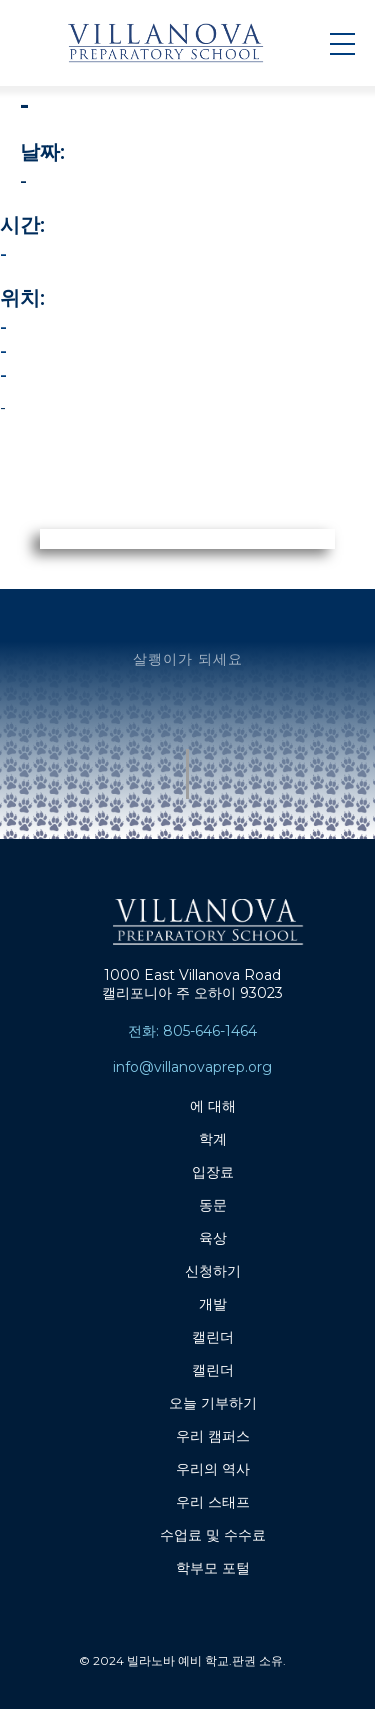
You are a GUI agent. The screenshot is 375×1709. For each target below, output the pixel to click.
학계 (213, 1139)
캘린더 (213, 1337)
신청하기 (213, 1271)
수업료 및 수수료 (213, 1535)
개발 (213, 1304)
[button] (342, 43)
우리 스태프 (213, 1502)
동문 (213, 1205)
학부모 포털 (213, 1568)
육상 (213, 1238)
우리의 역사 (213, 1469)
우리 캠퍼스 (213, 1436)
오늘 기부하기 (213, 1403)
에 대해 (213, 1106)
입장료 (213, 1172)
